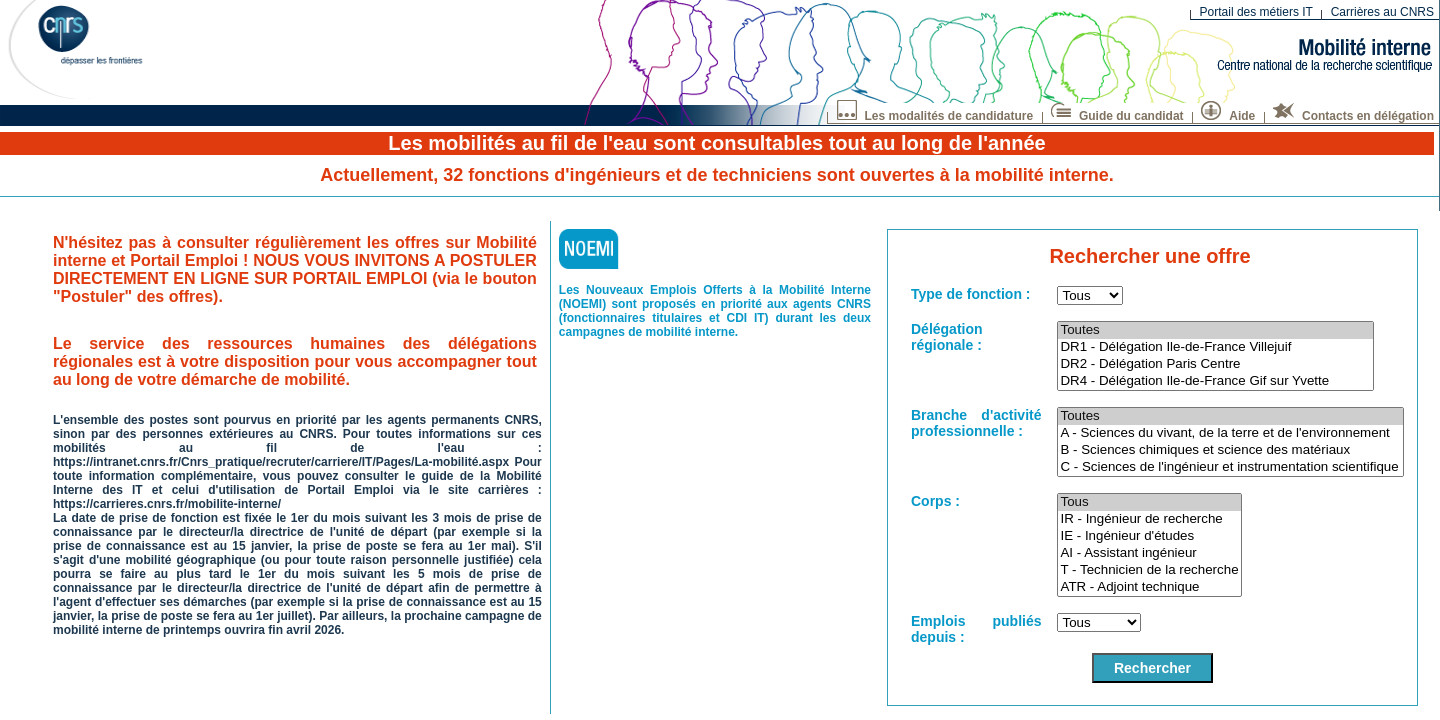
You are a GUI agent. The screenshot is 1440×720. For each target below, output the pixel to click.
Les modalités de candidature (935, 113)
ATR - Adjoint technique (1149, 587)
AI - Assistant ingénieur (1149, 553)
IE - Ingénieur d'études (1149, 536)
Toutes (1215, 330)
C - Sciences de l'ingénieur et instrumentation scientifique (1230, 467)
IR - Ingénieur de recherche (1149, 519)
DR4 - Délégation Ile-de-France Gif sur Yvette (1215, 381)
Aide (1228, 113)
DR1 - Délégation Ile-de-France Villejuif (1215, 347)
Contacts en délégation (1353, 113)
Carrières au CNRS (1382, 12)
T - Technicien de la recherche (1149, 570)
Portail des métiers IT (1256, 12)
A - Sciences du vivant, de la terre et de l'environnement (1230, 433)
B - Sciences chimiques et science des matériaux (1230, 450)
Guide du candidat (1117, 113)
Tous (1149, 502)
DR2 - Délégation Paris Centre (1215, 364)
